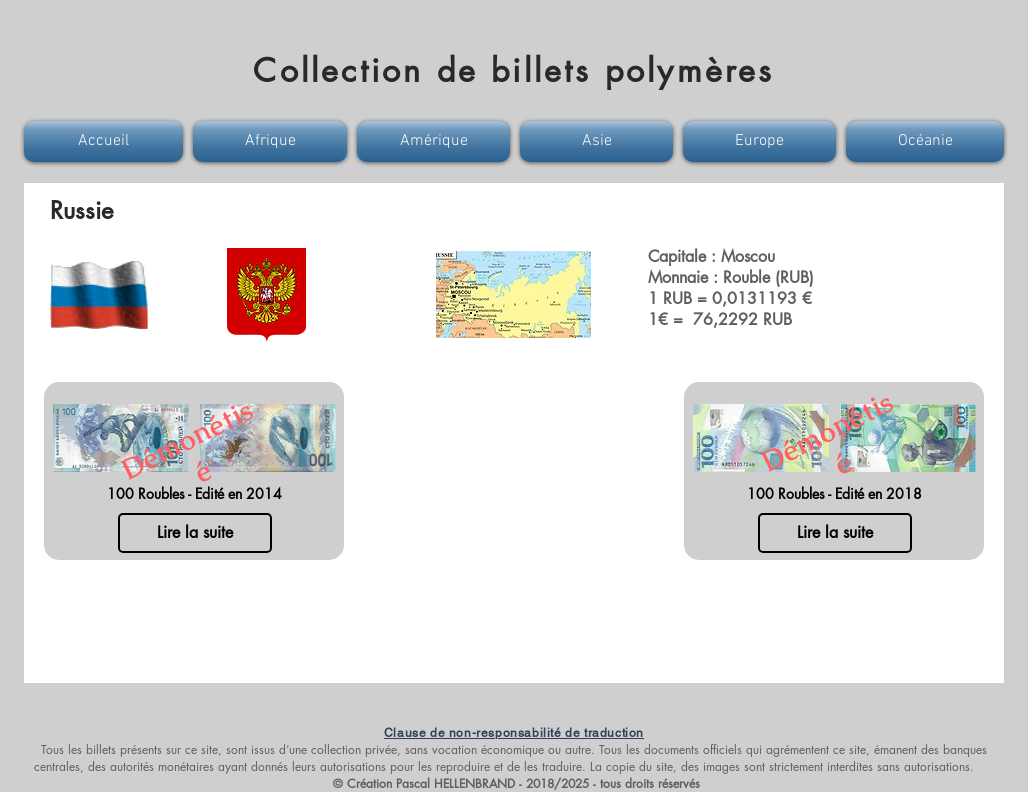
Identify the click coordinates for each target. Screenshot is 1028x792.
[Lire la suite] (195, 533)
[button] (106, 141)
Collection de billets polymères (513, 70)
